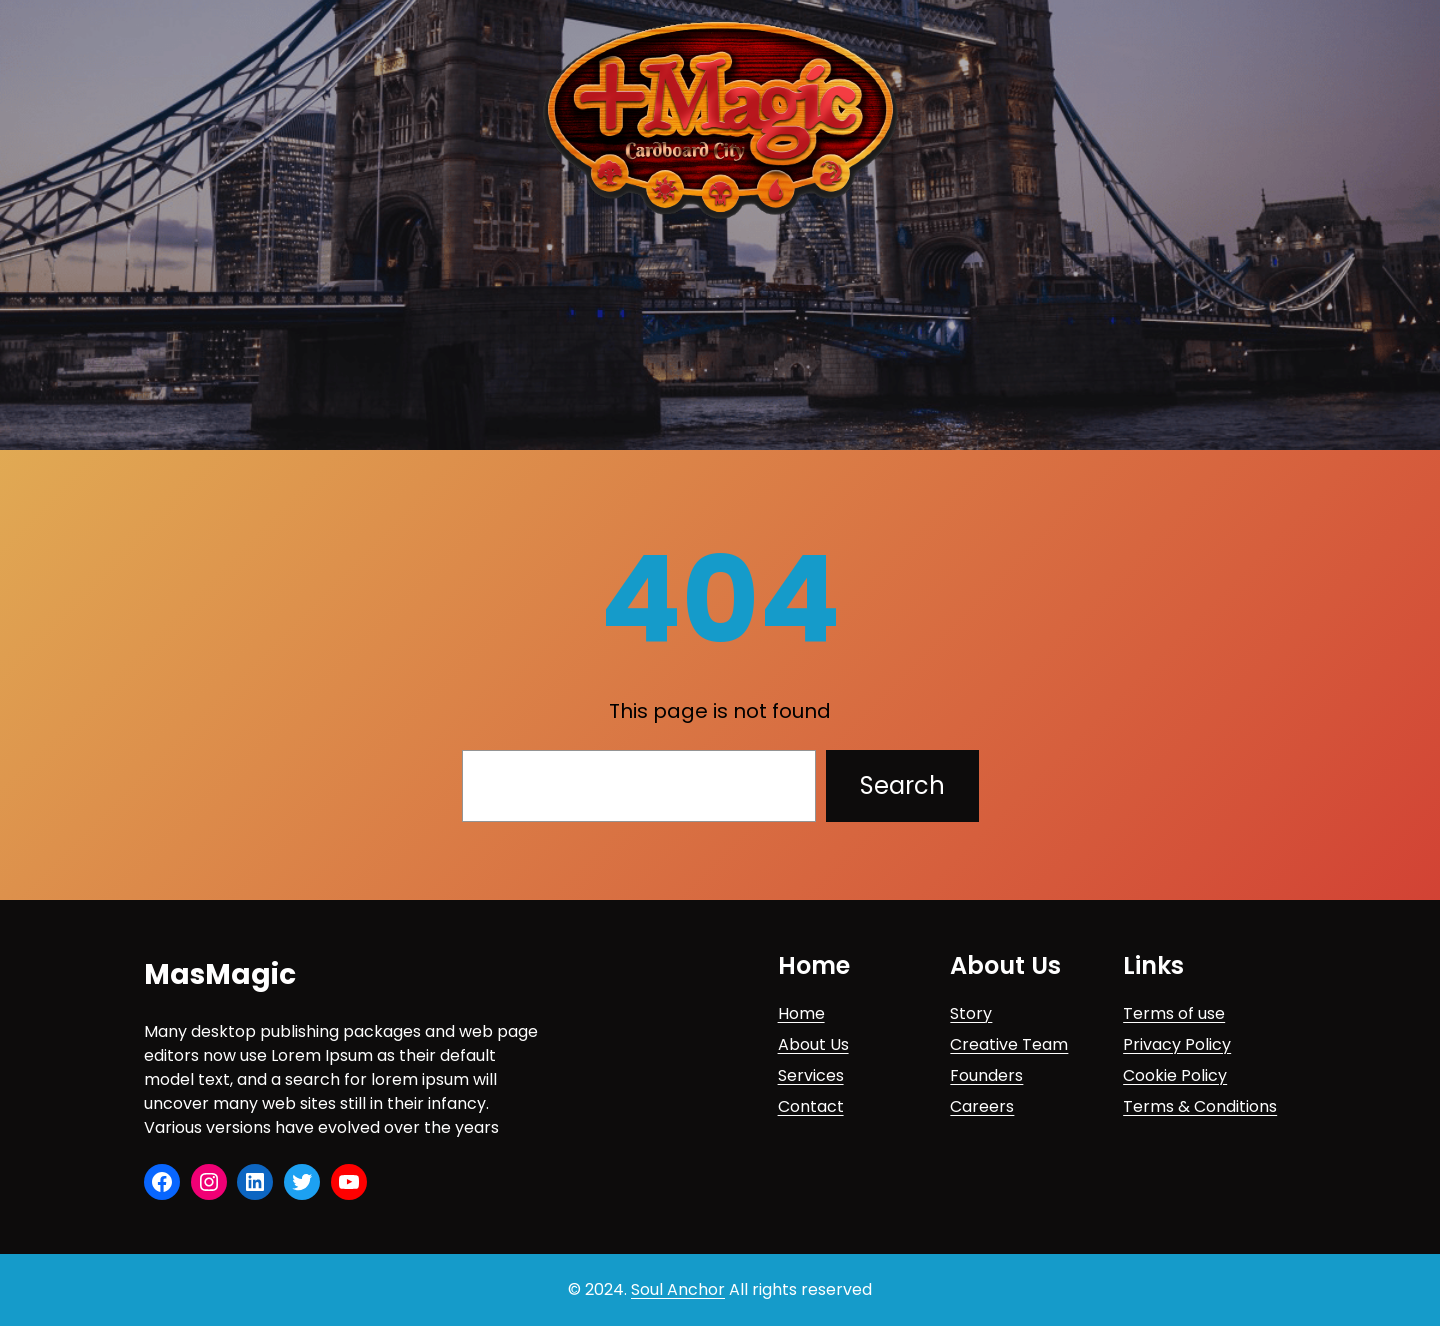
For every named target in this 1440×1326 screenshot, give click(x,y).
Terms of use (1174, 1013)
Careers (982, 1106)
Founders (986, 1075)
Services (811, 1075)
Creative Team (1009, 1044)
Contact (811, 1106)
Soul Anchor (678, 1289)
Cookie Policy (1175, 1075)
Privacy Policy (1177, 1044)
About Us (813, 1044)
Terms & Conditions (1200, 1106)
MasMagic (220, 974)
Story (971, 1013)
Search (902, 785)
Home (801, 1013)
